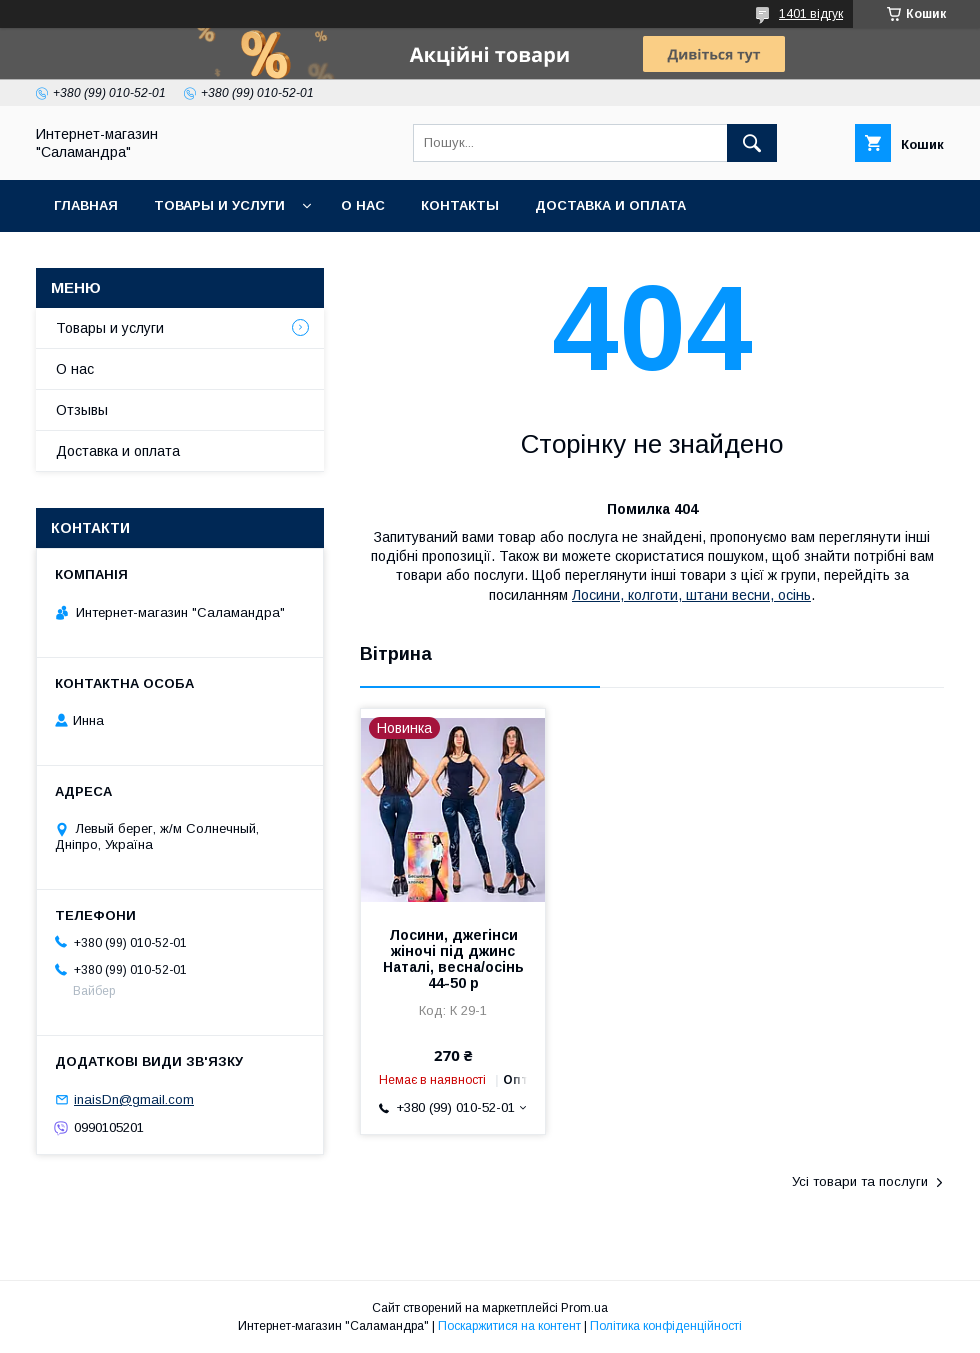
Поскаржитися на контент (509, 1326)
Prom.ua (584, 1308)
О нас (363, 205)
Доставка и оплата (610, 205)
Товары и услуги (219, 205)
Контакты (460, 205)
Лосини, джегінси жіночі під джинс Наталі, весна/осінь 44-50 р (453, 959)
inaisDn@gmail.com (134, 1099)
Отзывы (82, 410)
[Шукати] (752, 143)
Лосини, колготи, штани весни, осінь (691, 595)
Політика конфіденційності (666, 1326)
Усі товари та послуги (860, 1181)
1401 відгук (811, 14)
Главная (86, 205)
